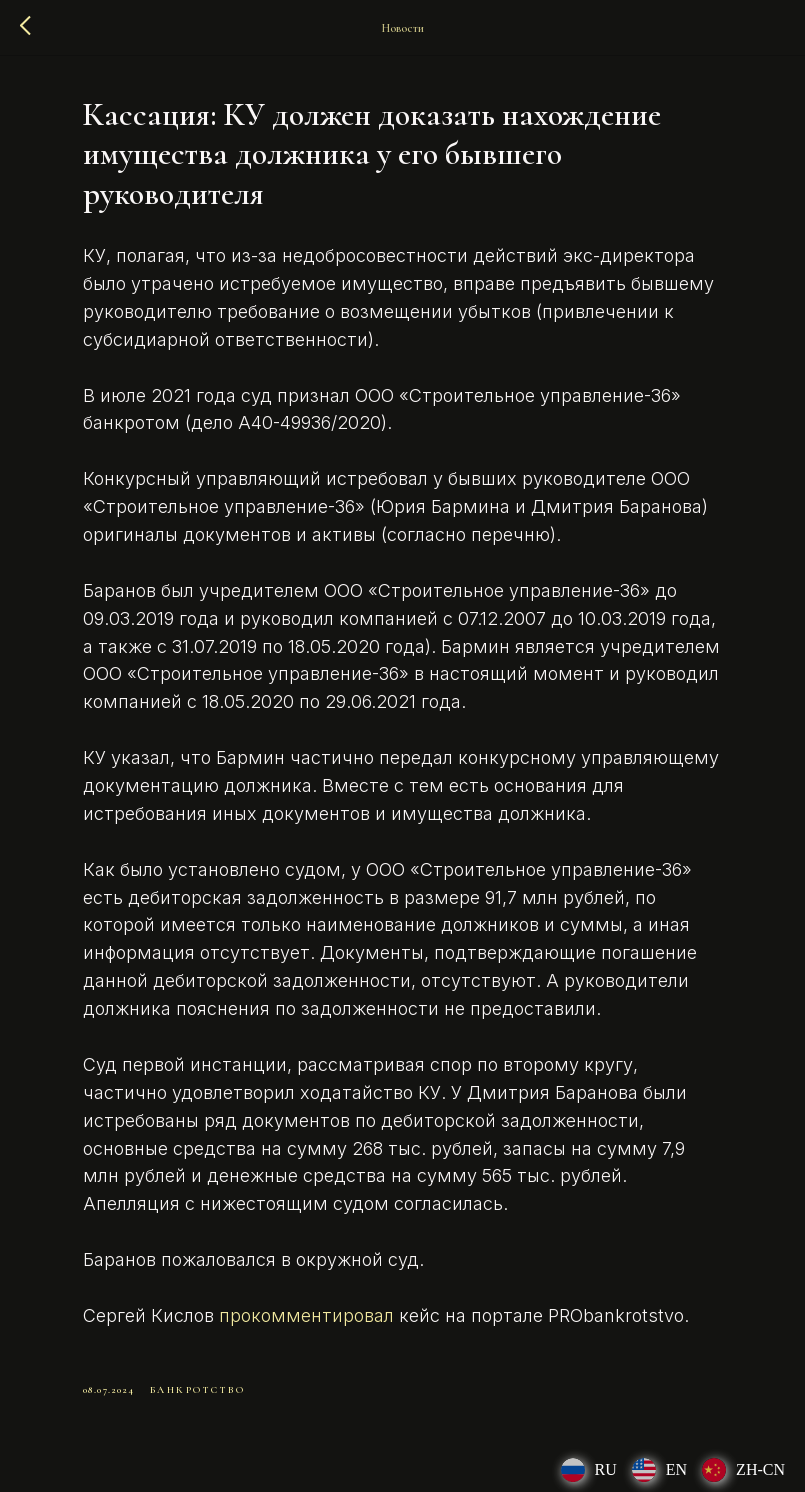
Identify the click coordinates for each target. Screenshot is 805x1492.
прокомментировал (306, 1315)
